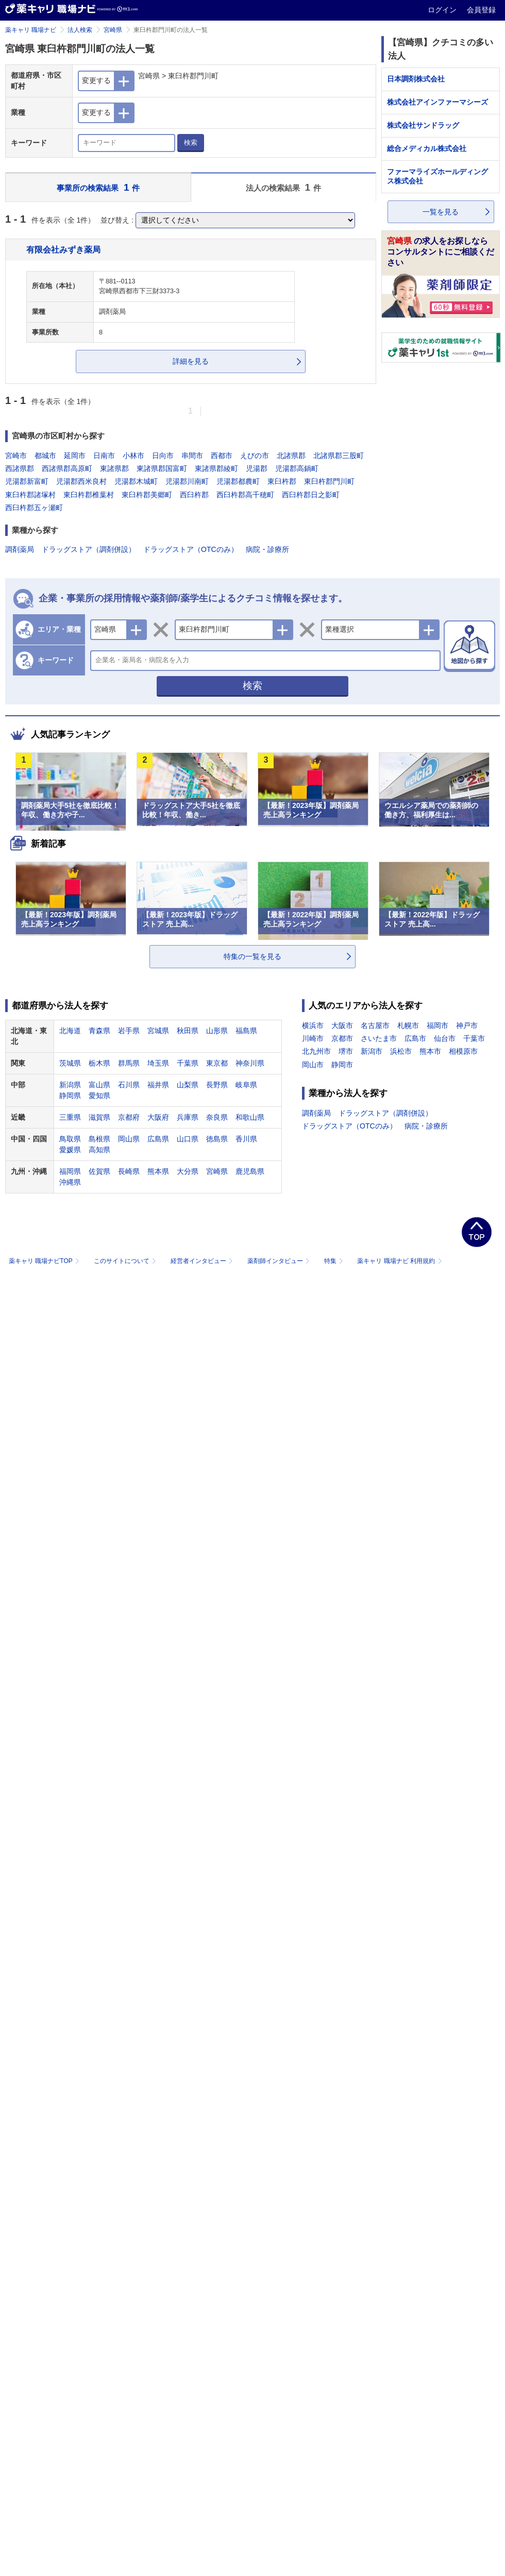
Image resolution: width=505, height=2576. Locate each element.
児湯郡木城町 (136, 481)
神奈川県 (249, 1063)
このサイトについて (126, 1261)
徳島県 (217, 1139)
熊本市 (430, 1051)
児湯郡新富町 (26, 481)
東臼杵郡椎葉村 (88, 495)
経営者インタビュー (203, 1261)
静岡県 (70, 1095)
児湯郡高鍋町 (296, 468)
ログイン (443, 10)
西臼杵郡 (194, 495)
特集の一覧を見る (252, 956)
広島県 (158, 1139)
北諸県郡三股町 (338, 455)
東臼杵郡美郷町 (147, 495)
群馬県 (129, 1063)
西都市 (221, 455)
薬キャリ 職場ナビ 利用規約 (399, 1261)
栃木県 (99, 1063)
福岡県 (70, 1171)
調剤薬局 (19, 549)
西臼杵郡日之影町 (311, 495)
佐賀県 (99, 1171)
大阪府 (158, 1117)
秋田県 (187, 1030)
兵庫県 (187, 1117)
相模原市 (463, 1051)
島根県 (99, 1139)
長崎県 (129, 1171)
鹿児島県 (249, 1171)
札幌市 (408, 1025)
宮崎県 (113, 29)
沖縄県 (70, 1182)
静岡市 (342, 1064)
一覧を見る (441, 212)
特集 (334, 1261)
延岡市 (75, 455)
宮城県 (158, 1030)
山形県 (217, 1030)
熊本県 (158, 1171)
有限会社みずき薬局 (63, 249)
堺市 (346, 1051)
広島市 (415, 1038)
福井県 (158, 1085)
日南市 (104, 455)
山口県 (187, 1139)
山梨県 (187, 1085)
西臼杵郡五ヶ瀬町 (34, 507)
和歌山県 (249, 1117)
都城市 (45, 455)
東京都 (217, 1063)
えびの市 (254, 455)
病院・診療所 (267, 549)
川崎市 (313, 1038)
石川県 (129, 1085)
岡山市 (313, 1064)
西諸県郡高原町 (67, 468)
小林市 (133, 455)
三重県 (70, 1117)
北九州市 (316, 1051)
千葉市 (474, 1038)
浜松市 (401, 1051)
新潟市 (371, 1051)
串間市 (192, 455)
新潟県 (70, 1085)
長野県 (217, 1085)
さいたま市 (379, 1038)
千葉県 (187, 1063)
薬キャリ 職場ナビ (30, 29)
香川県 (246, 1139)
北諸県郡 (291, 455)
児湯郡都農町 (238, 481)
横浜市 (313, 1025)
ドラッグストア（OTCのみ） (190, 549)
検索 (190, 142)
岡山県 (129, 1139)
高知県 (99, 1150)
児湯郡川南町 (187, 481)
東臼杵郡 (281, 481)
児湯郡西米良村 (81, 481)
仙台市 (445, 1038)
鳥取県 (70, 1139)
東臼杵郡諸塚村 (30, 495)
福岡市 (437, 1025)
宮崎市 (16, 455)
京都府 (129, 1117)
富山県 (99, 1085)
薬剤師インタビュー (279, 1261)
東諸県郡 (114, 468)
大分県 (187, 1171)
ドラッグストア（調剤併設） (89, 549)
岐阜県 (246, 1085)
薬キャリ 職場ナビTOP (45, 1261)
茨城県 (70, 1063)
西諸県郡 (19, 468)
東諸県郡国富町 (162, 468)
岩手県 (129, 1030)
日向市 (163, 455)
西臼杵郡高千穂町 (245, 495)
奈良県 (217, 1117)
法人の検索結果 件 (283, 187)
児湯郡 (256, 468)
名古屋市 (375, 1025)
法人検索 (80, 29)
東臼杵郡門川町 (329, 481)
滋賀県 (99, 1117)
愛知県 (99, 1095)
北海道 (70, 1030)
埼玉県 (158, 1063)
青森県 (99, 1030)
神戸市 (467, 1025)
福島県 (246, 1030)
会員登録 (481, 10)
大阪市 (342, 1025)
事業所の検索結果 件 (98, 187)
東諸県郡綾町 (216, 468)
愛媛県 (70, 1150)
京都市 (342, 1038)
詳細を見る (191, 361)
